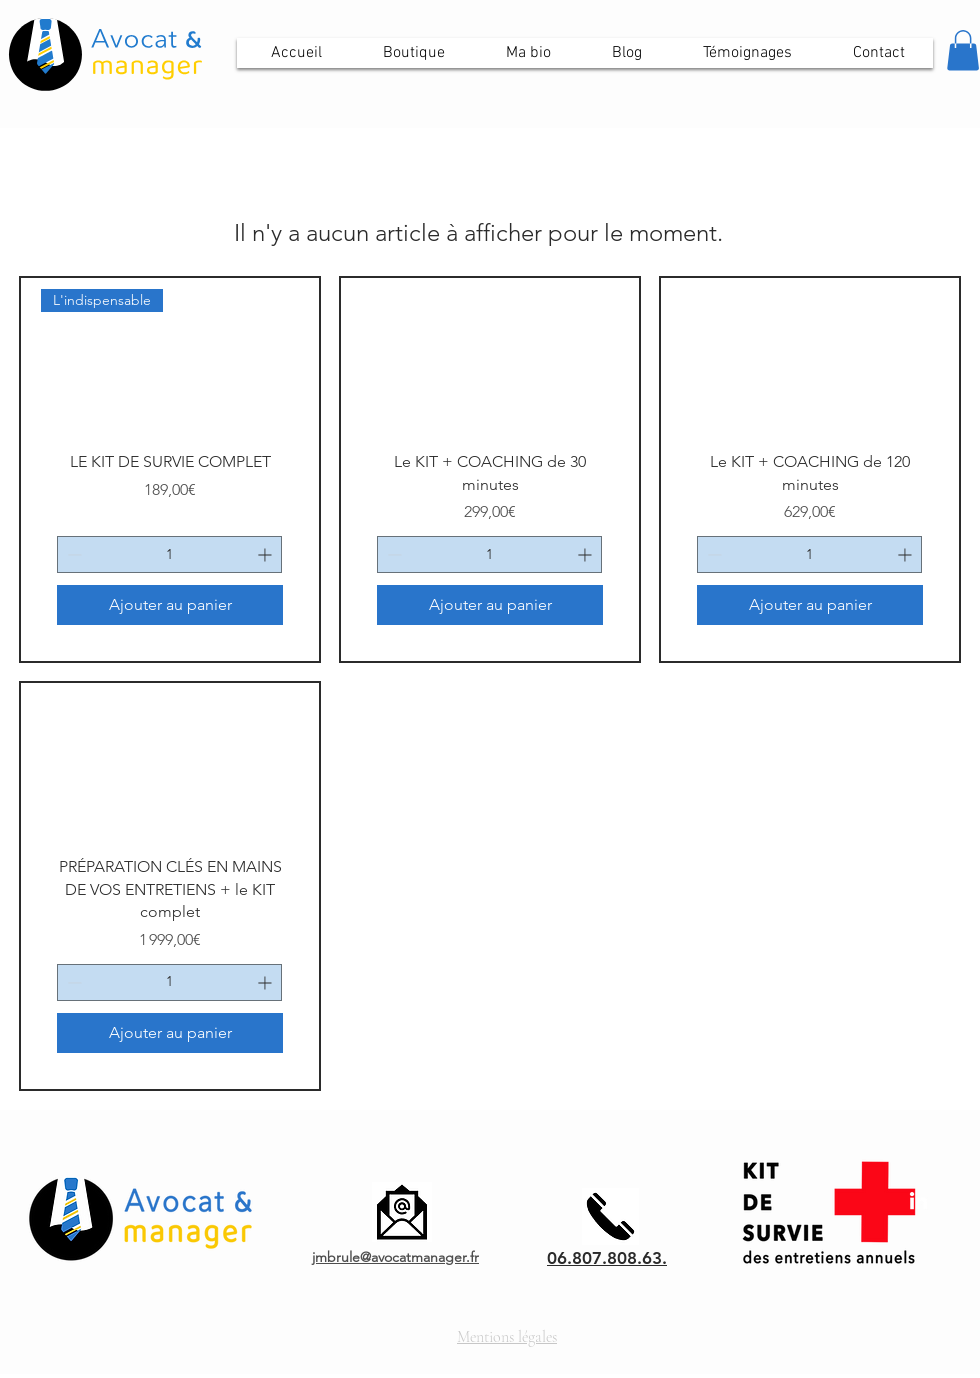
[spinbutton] (169, 554)
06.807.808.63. (607, 1258)
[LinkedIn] (918, 1200)
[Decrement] (72, 554)
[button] (963, 50)
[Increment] (266, 554)
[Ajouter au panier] (170, 605)
